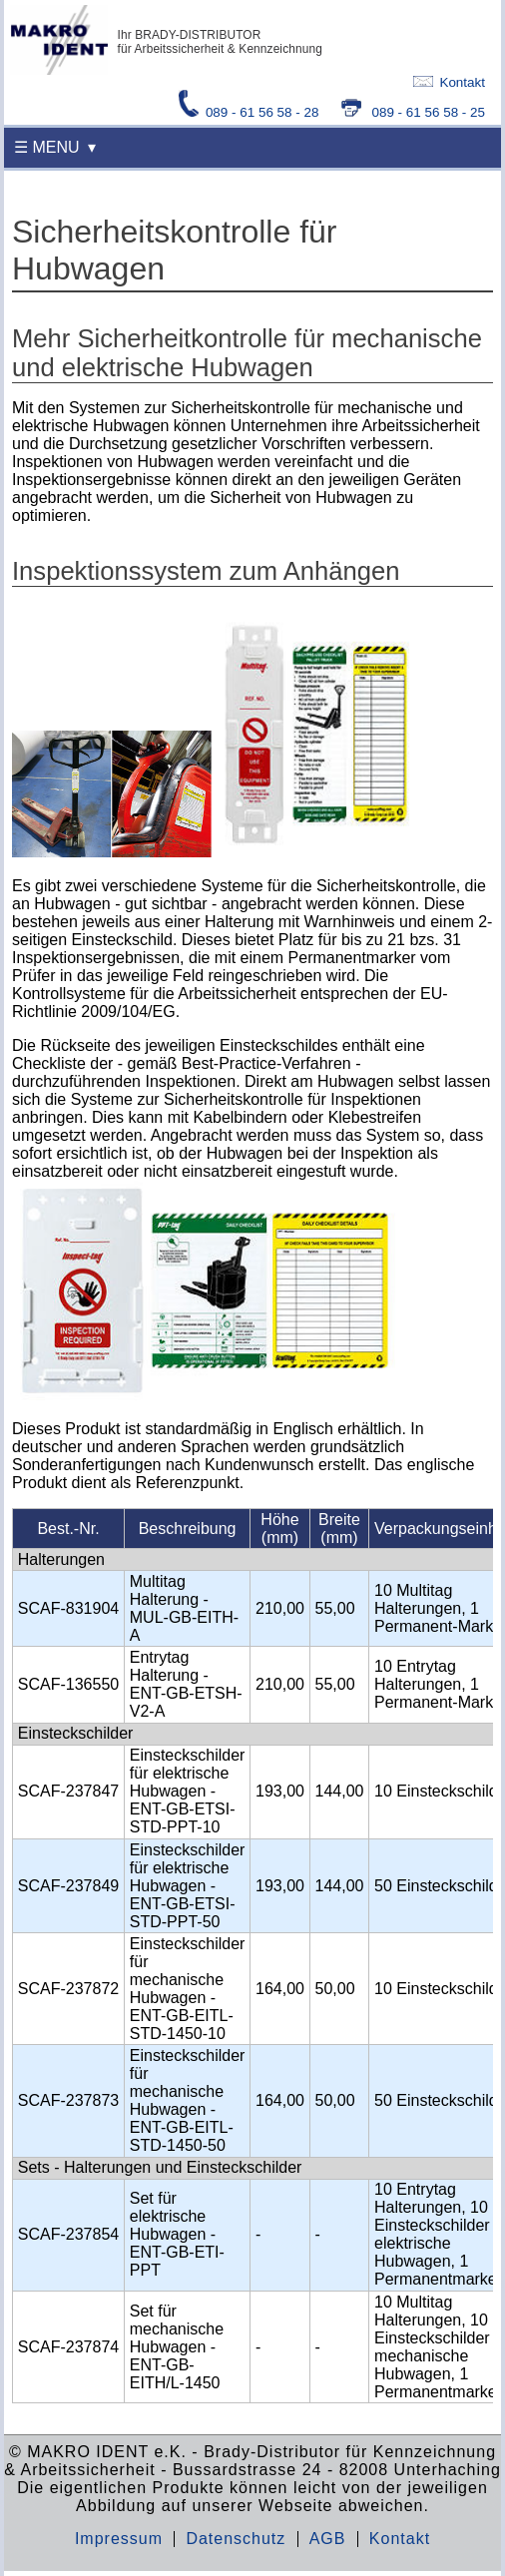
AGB (327, 2538)
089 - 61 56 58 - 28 (250, 112)
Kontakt (449, 82)
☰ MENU (47, 147)
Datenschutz (235, 2538)
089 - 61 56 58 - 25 (413, 112)
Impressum (119, 2538)
